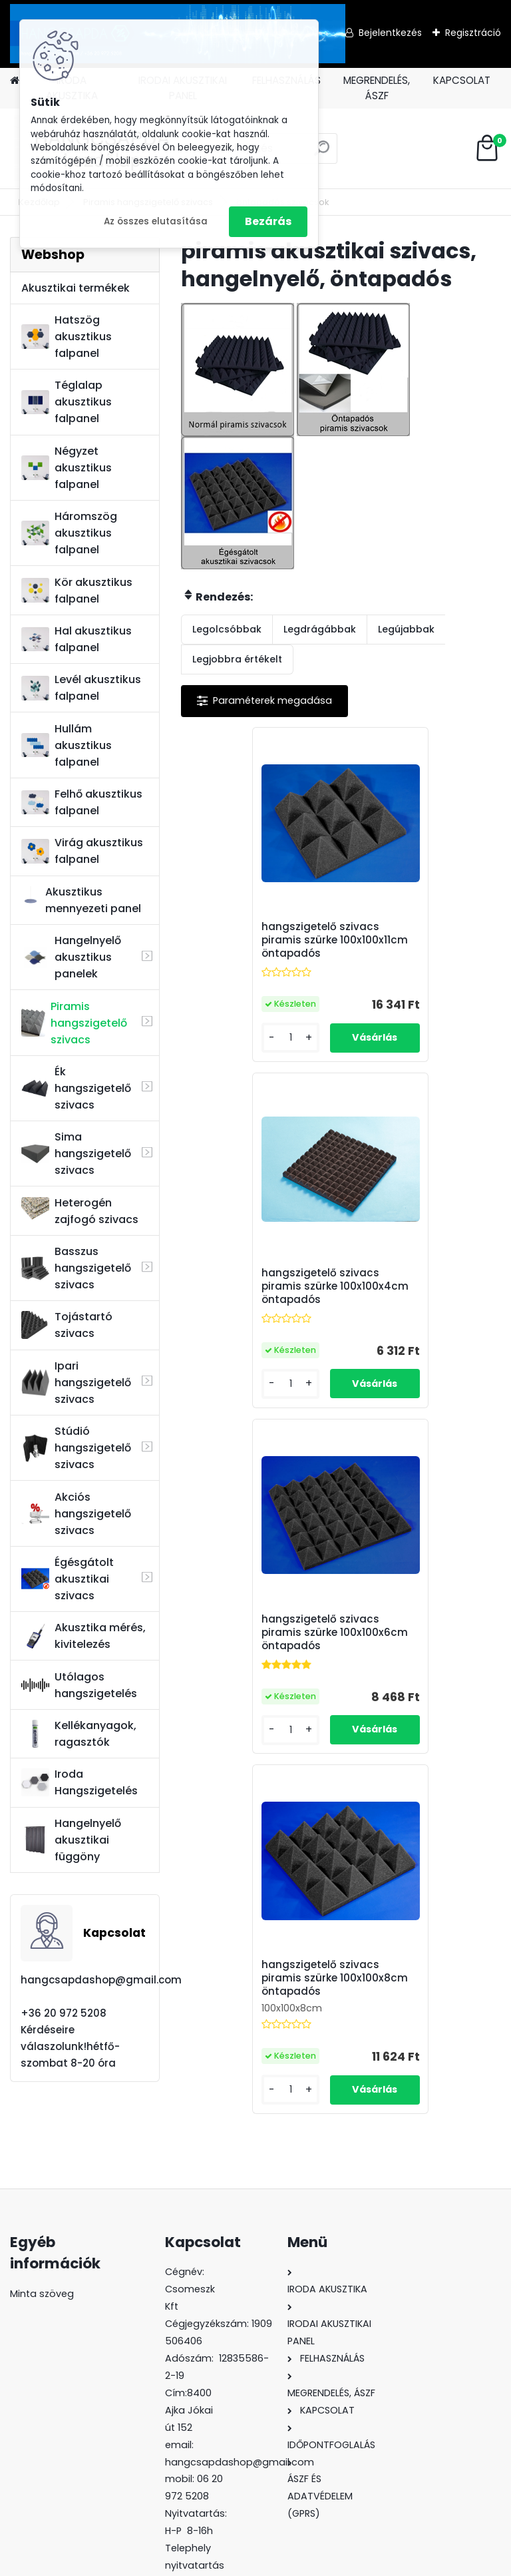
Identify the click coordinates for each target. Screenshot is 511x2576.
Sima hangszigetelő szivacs (76, 1153)
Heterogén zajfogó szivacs (79, 1211)
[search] (321, 153)
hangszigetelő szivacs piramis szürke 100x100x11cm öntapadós (260, 940)
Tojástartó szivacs (66, 1325)
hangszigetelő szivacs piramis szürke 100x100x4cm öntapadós (420, 940)
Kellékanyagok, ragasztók (78, 1734)
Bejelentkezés (390, 32)
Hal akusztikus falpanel (76, 639)
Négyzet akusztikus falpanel (66, 467)
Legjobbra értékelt (237, 659)
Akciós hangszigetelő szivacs (76, 1513)
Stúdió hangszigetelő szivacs (76, 1447)
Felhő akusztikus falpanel (81, 802)
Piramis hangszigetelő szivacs (73, 1023)
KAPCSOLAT (461, 80)
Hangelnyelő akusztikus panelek (71, 957)
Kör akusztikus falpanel (76, 591)
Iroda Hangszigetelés (79, 1782)
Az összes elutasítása (156, 221)
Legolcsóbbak (226, 629)
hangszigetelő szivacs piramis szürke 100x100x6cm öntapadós (260, 1291)
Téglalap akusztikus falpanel (66, 402)
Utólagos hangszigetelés (79, 1685)
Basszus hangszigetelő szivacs (76, 1268)
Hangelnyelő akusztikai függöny (71, 1840)
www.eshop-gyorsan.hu (285, 2561)
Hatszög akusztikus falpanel (66, 336)
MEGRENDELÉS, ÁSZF (376, 88)
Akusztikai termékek (75, 288)
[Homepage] (14, 81)
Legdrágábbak (319, 629)
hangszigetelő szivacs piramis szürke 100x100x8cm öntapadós (420, 1286)
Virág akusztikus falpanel (82, 851)
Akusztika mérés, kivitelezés (83, 1636)
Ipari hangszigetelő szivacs (76, 1382)
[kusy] (217, 1038)
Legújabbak (406, 629)
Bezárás (268, 221)
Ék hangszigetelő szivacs (76, 1088)
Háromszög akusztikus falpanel (69, 533)
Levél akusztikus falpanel (81, 688)
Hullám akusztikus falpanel (66, 745)
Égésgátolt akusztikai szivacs (67, 1579)
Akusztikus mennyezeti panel (81, 900)
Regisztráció (473, 32)
